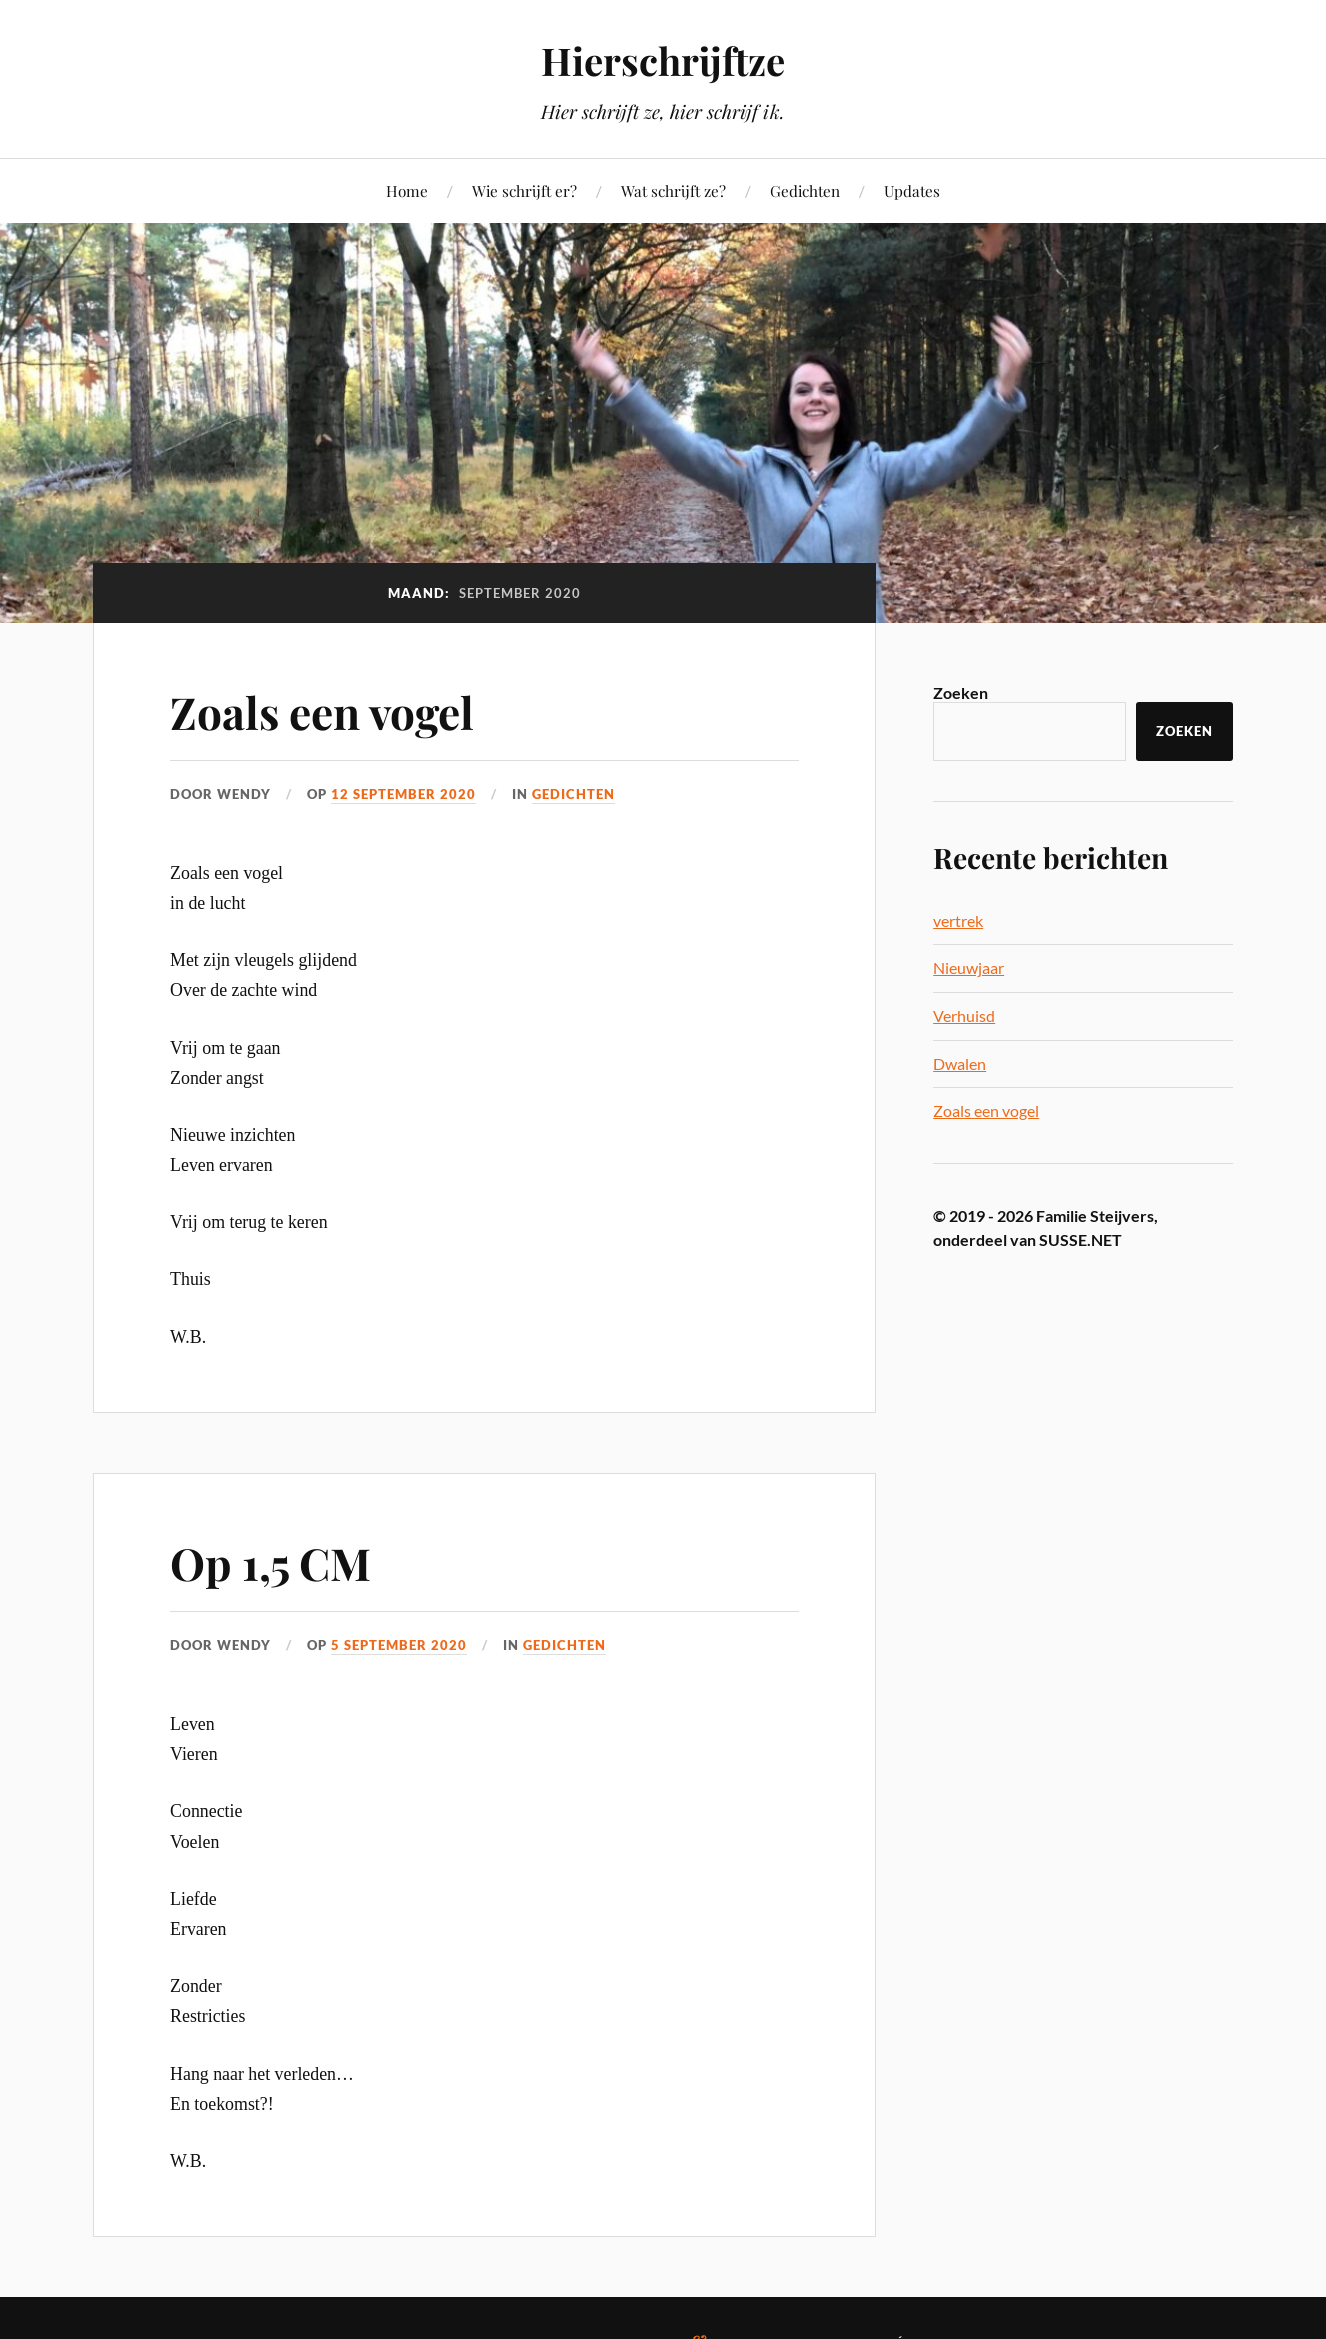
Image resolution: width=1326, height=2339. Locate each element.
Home (407, 190)
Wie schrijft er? (524, 190)
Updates (912, 190)
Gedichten (805, 190)
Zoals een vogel (322, 711)
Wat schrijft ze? (673, 190)
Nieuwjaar (968, 967)
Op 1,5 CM (270, 1562)
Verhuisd (964, 1015)
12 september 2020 (403, 794)
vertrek (958, 920)
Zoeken (960, 692)
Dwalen (959, 1063)
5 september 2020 (399, 1645)
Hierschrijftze (663, 60)
